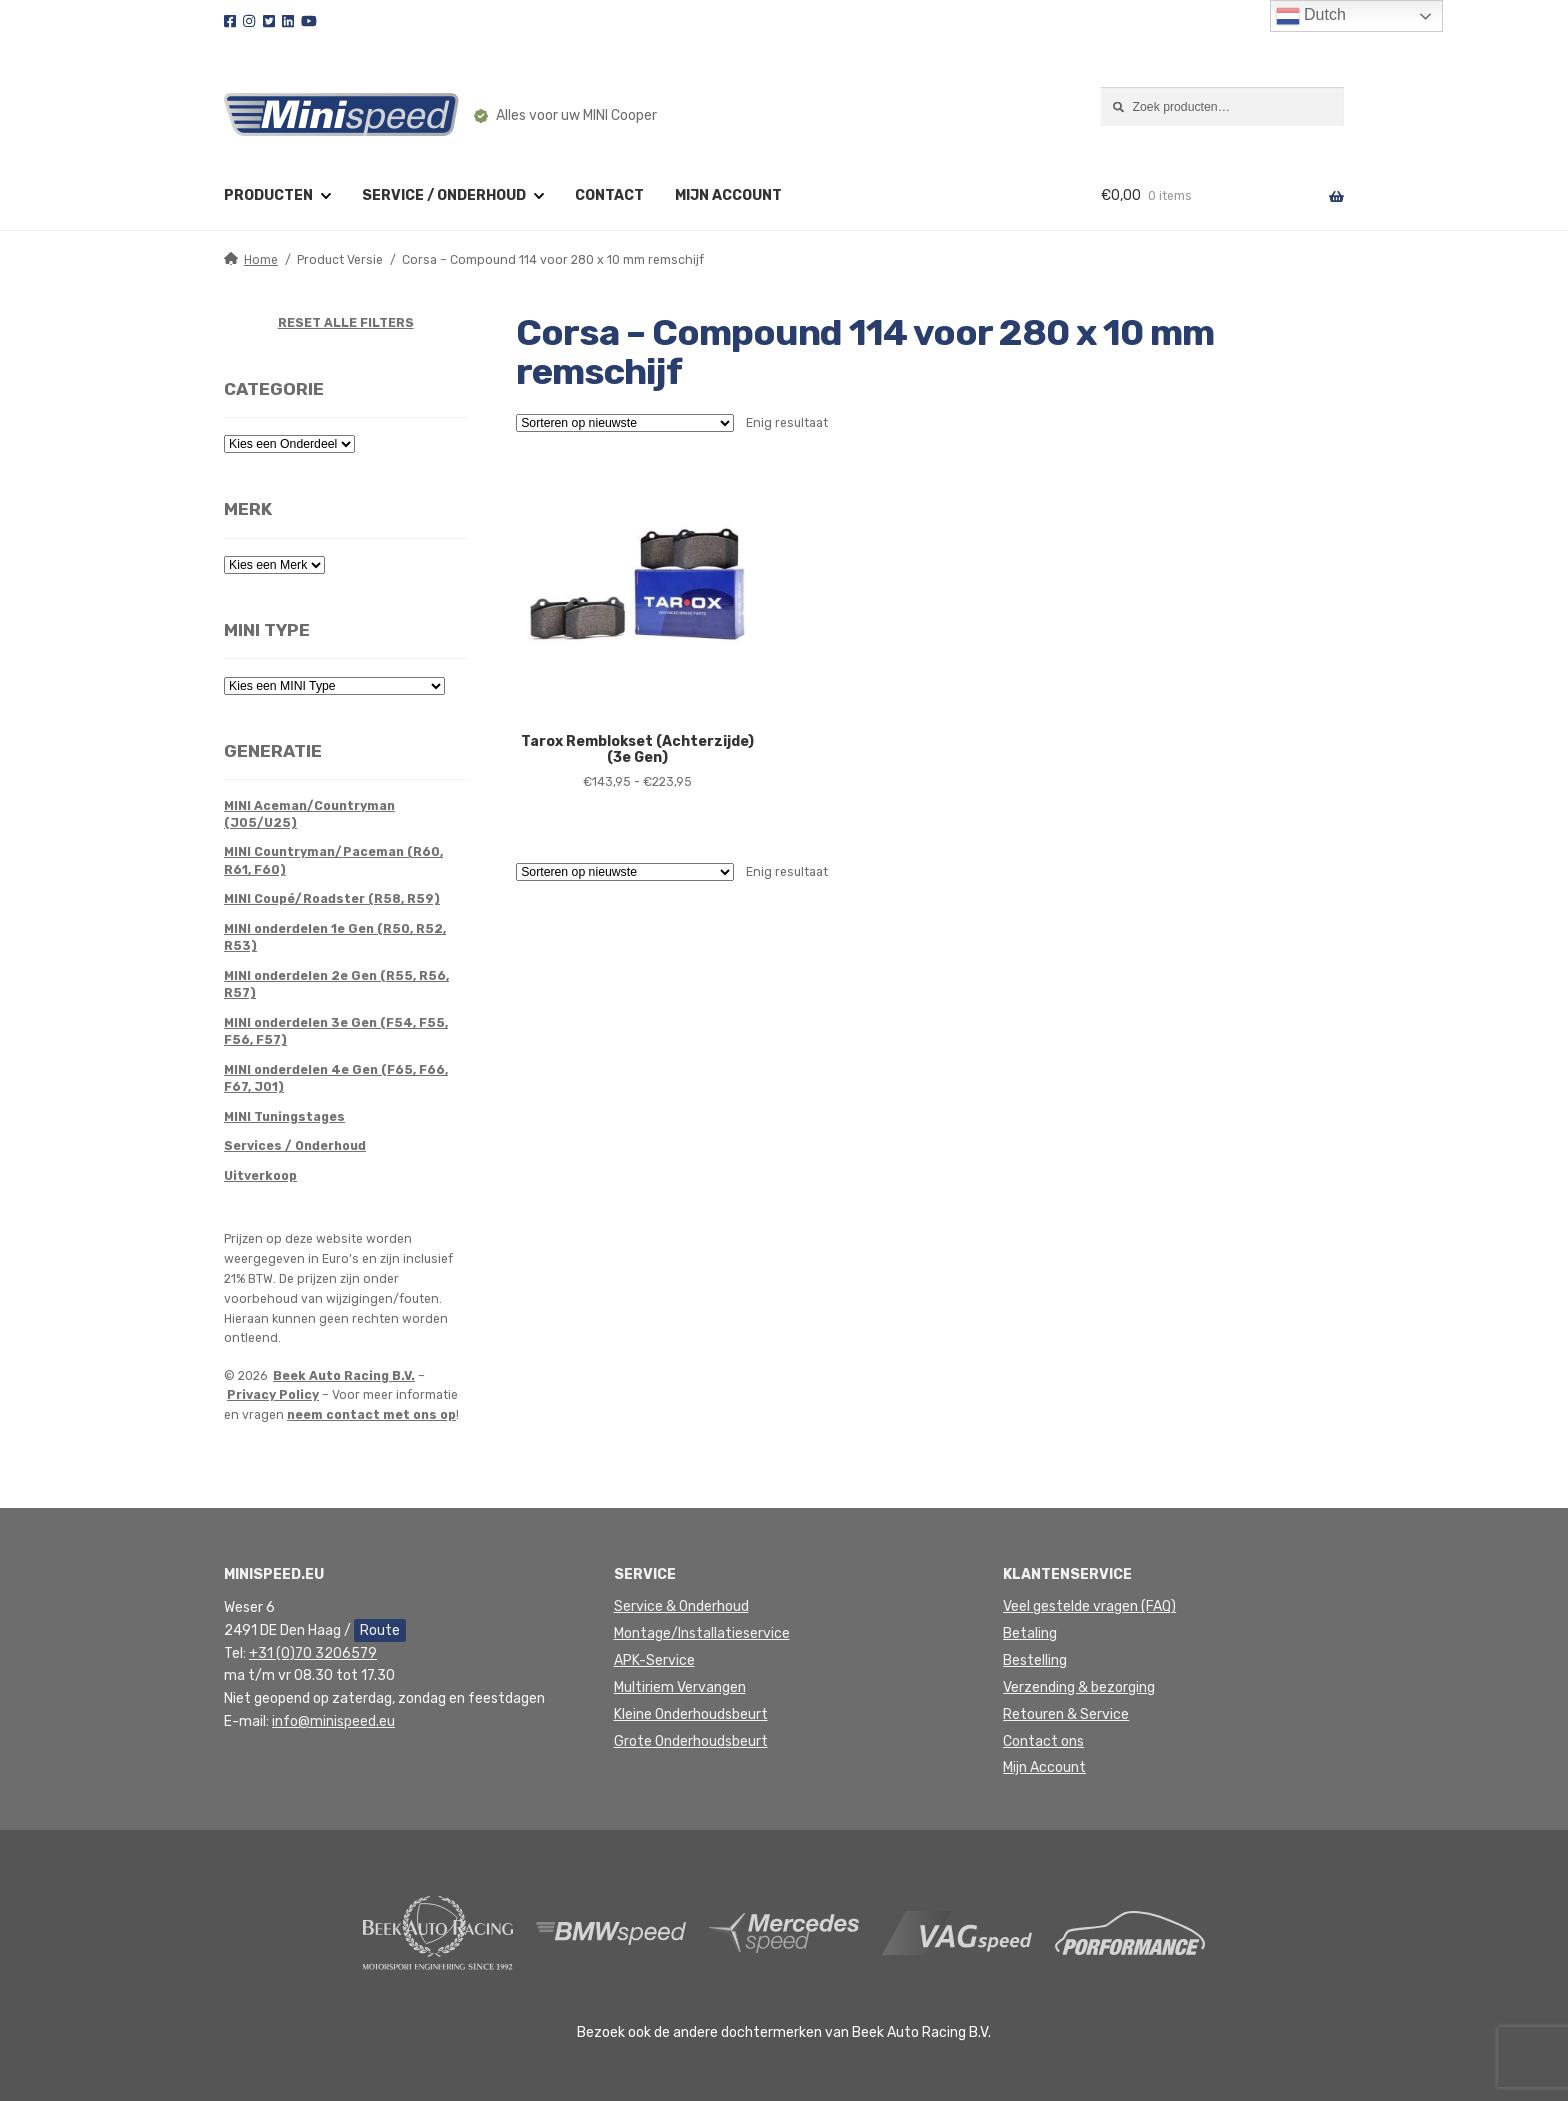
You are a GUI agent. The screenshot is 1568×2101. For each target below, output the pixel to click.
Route (380, 1630)
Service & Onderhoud (681, 1606)
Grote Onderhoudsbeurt (691, 1741)
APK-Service (654, 1660)
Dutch (1311, 16)
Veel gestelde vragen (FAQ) (1089, 1606)
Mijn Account (1044, 1767)
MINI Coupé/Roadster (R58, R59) (332, 899)
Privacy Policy (273, 1395)
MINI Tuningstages (284, 1117)
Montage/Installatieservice (702, 1633)
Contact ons (1043, 1741)
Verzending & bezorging (1079, 1687)
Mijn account (728, 195)
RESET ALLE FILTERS (346, 323)
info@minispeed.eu (333, 1721)
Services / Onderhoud (295, 1146)
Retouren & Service (1066, 1714)
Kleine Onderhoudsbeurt (691, 1714)
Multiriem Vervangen (680, 1687)
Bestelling (1035, 1660)
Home (261, 260)
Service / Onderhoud (444, 195)
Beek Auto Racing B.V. (344, 1376)
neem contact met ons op (371, 1415)
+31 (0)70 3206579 (313, 1653)
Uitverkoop (260, 1176)
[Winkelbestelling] (625, 423)
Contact (609, 195)
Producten (268, 195)
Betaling (1030, 1633)
